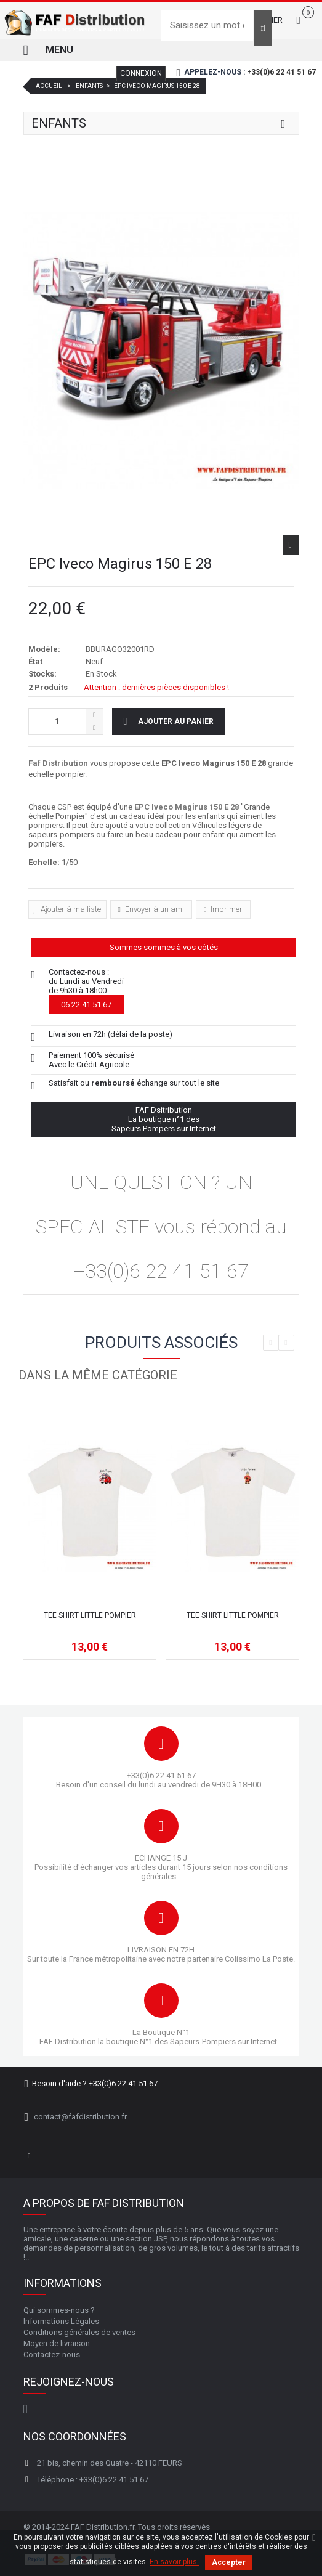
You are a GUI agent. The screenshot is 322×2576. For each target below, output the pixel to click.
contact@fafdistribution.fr (80, 2116)
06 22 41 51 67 (86, 1004)
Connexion (141, 73)
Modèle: (44, 649)
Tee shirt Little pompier (90, 1615)
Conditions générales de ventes (79, 2332)
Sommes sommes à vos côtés (164, 947)
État (35, 661)
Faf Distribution (58, 763)
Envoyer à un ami (153, 909)
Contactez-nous (51, 2354)
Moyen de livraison (56, 2343)
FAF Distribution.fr (102, 2527)
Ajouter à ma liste (70, 909)
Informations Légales (61, 2321)
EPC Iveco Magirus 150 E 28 (186, 806)
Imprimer (226, 909)
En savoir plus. (174, 2562)
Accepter (229, 2562)
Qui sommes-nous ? (59, 2310)
